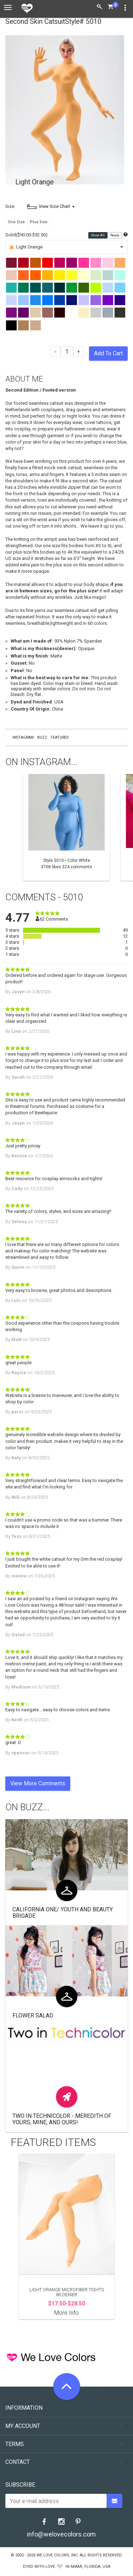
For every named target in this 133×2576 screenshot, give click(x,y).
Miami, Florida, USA (90, 2566)
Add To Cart (108, 353)
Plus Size (39, 222)
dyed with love (39, 2566)
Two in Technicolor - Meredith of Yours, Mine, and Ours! (61, 2119)
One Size (16, 222)
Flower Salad (32, 2015)
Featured (60, 737)
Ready (115, 235)
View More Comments (37, 1783)
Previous (9, 827)
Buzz (42, 737)
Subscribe (20, 2484)
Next (124, 827)
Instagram (23, 737)
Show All (98, 235)
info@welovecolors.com (61, 2534)
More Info (66, 2312)
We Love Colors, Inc (57, 2555)
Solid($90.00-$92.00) (26, 234)
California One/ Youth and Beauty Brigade (62, 1912)
